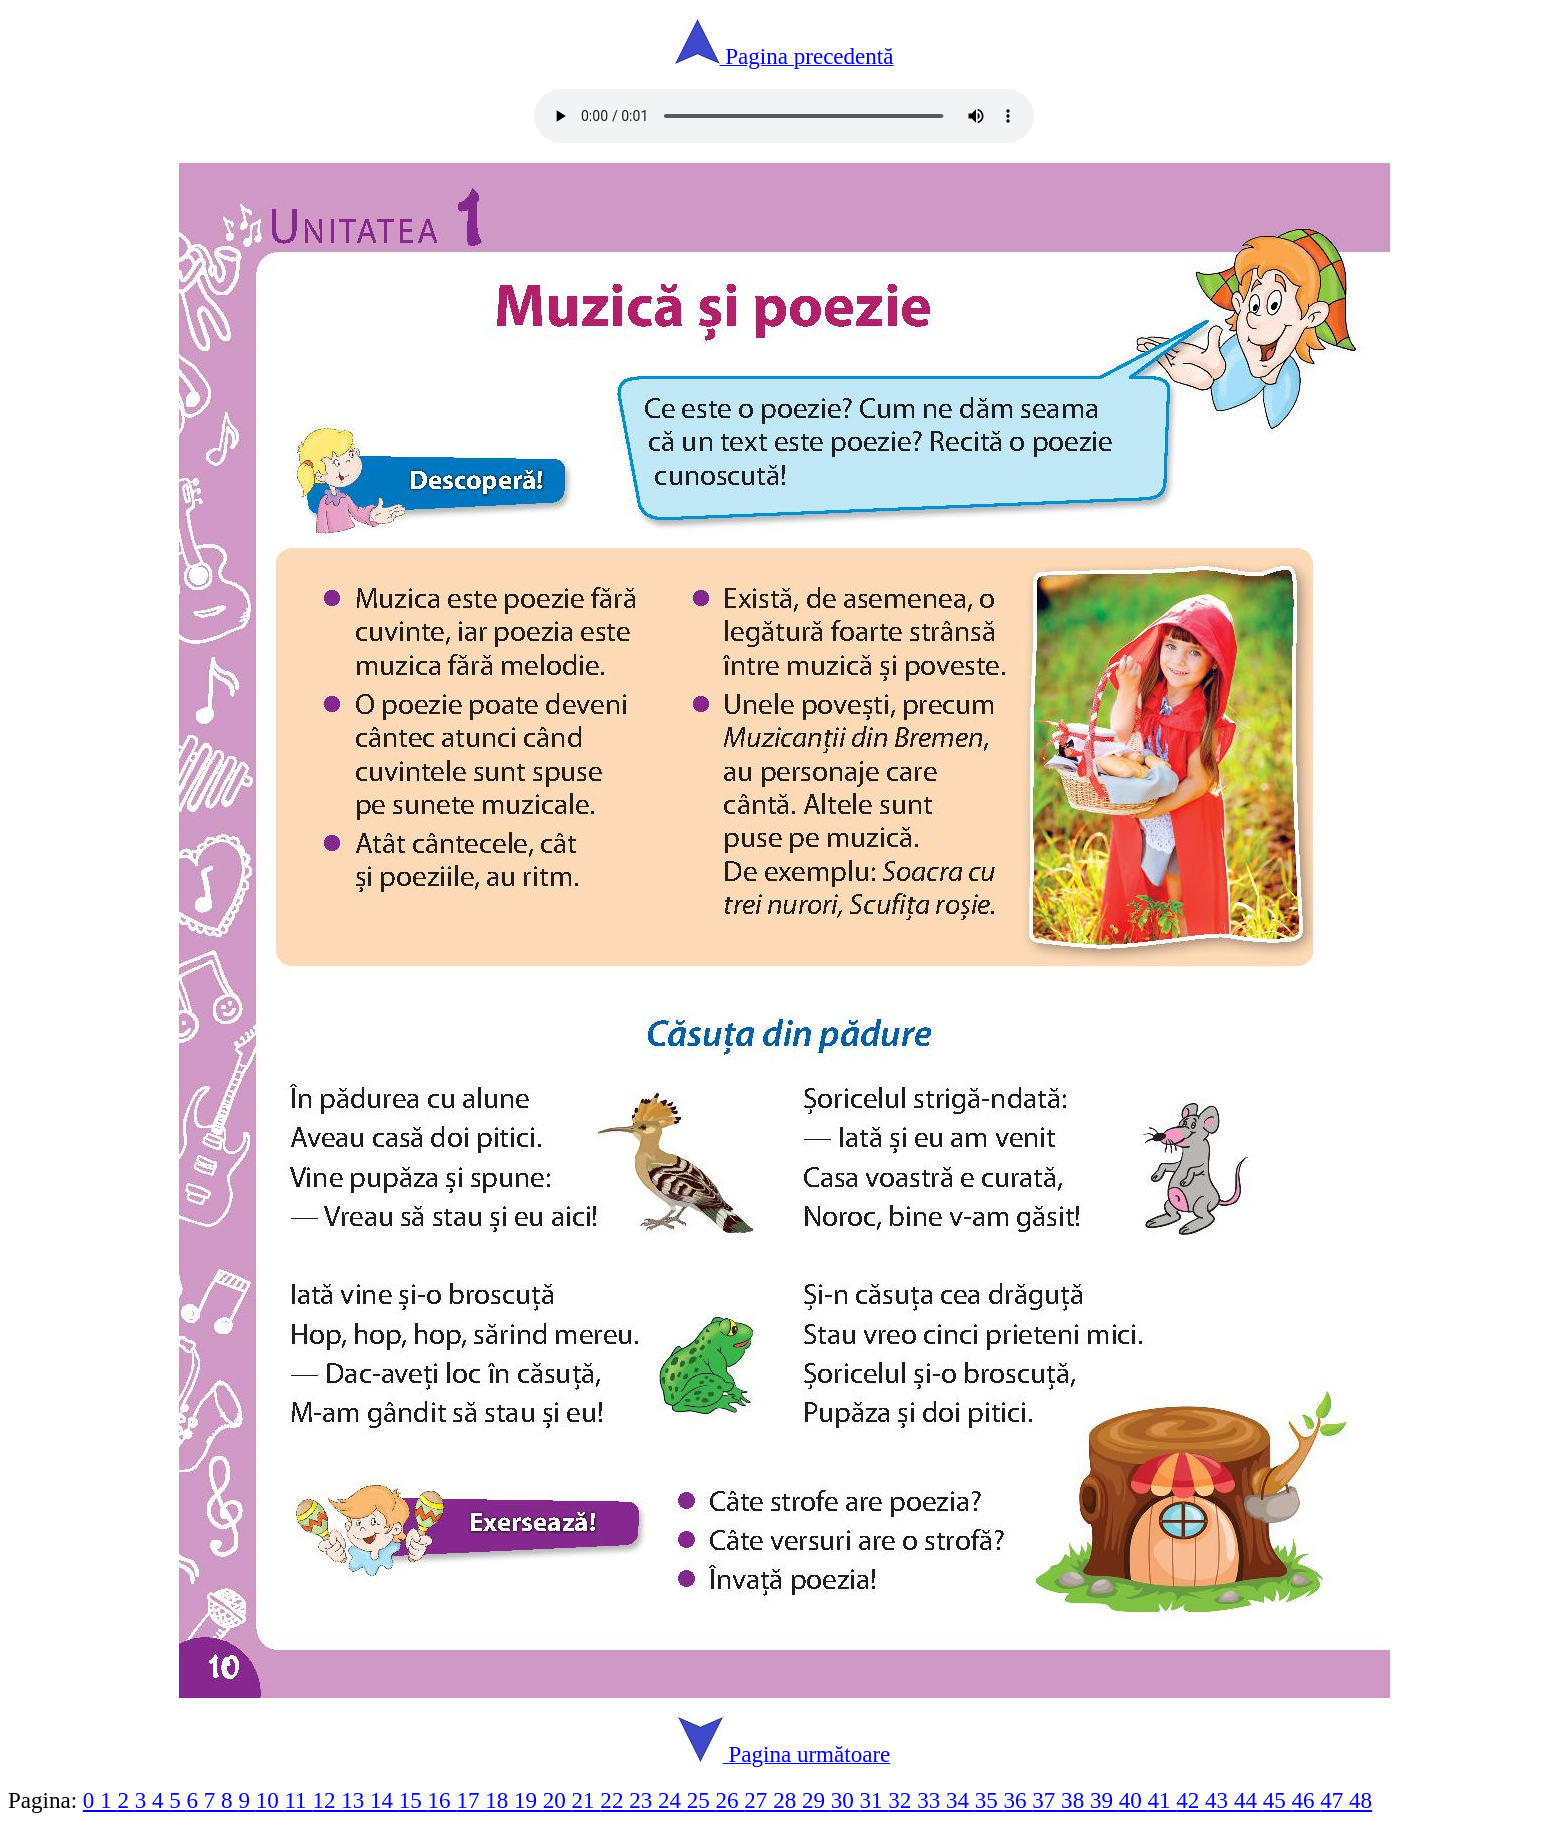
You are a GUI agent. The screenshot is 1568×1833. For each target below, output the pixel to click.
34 (960, 1800)
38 (1075, 1800)
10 (270, 1800)
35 (989, 1800)
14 (384, 1800)
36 (1018, 1800)
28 (787, 1800)
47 (1334, 1800)
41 (1162, 1800)
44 (1248, 1800)
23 (643, 1800)
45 (1277, 1800)
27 (758, 1800)
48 (1360, 1800)
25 (701, 1800)
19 (528, 1800)
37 (1046, 1800)
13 (355, 1800)
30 (845, 1800)
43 (1219, 1800)
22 (614, 1800)
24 (672, 1800)
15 (413, 1800)
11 (298, 1800)
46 (1305, 1800)
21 (586, 1800)
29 (816, 1800)
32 (902, 1800)
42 (1190, 1800)
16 (442, 1800)
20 (557, 1800)
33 (931, 1800)
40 (1133, 1800)
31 (874, 1800)
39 (1104, 1800)
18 (499, 1800)
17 (470, 1800)
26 (730, 1800)
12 (326, 1800)
